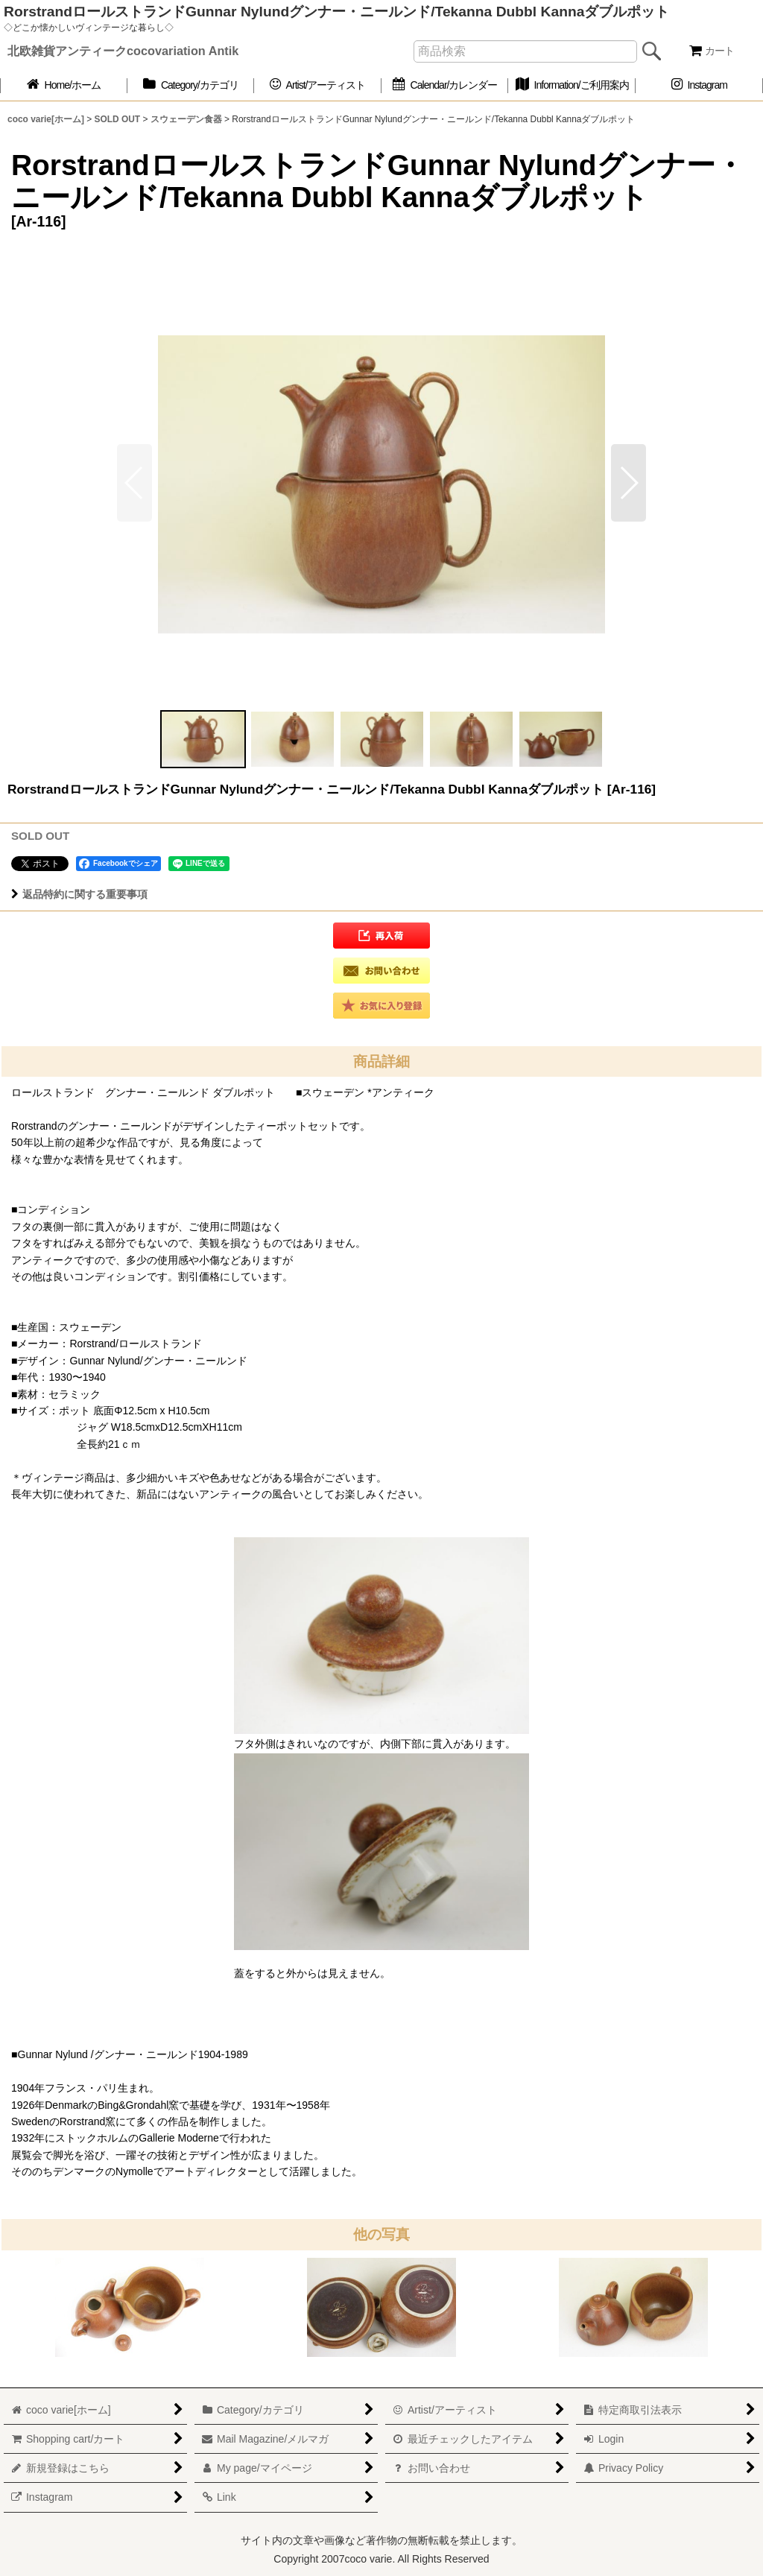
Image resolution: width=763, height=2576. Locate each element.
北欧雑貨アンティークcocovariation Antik (122, 50)
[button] (628, 483)
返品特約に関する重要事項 (79, 894)
